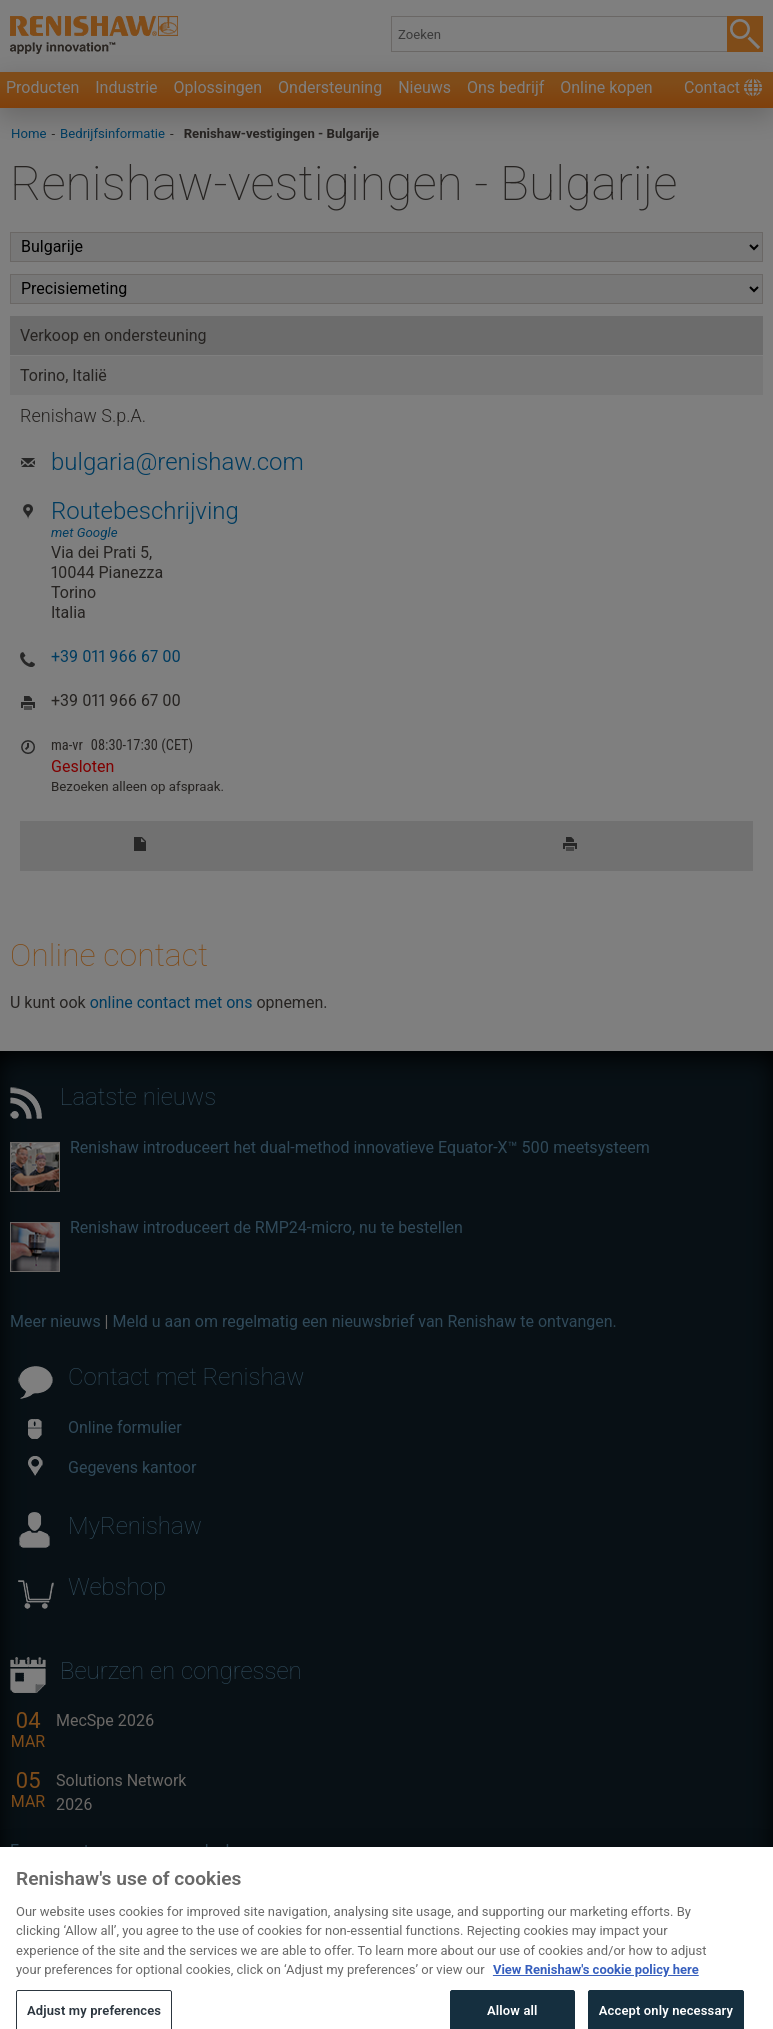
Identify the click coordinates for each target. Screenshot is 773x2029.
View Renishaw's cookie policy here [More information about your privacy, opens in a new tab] (596, 1985)
